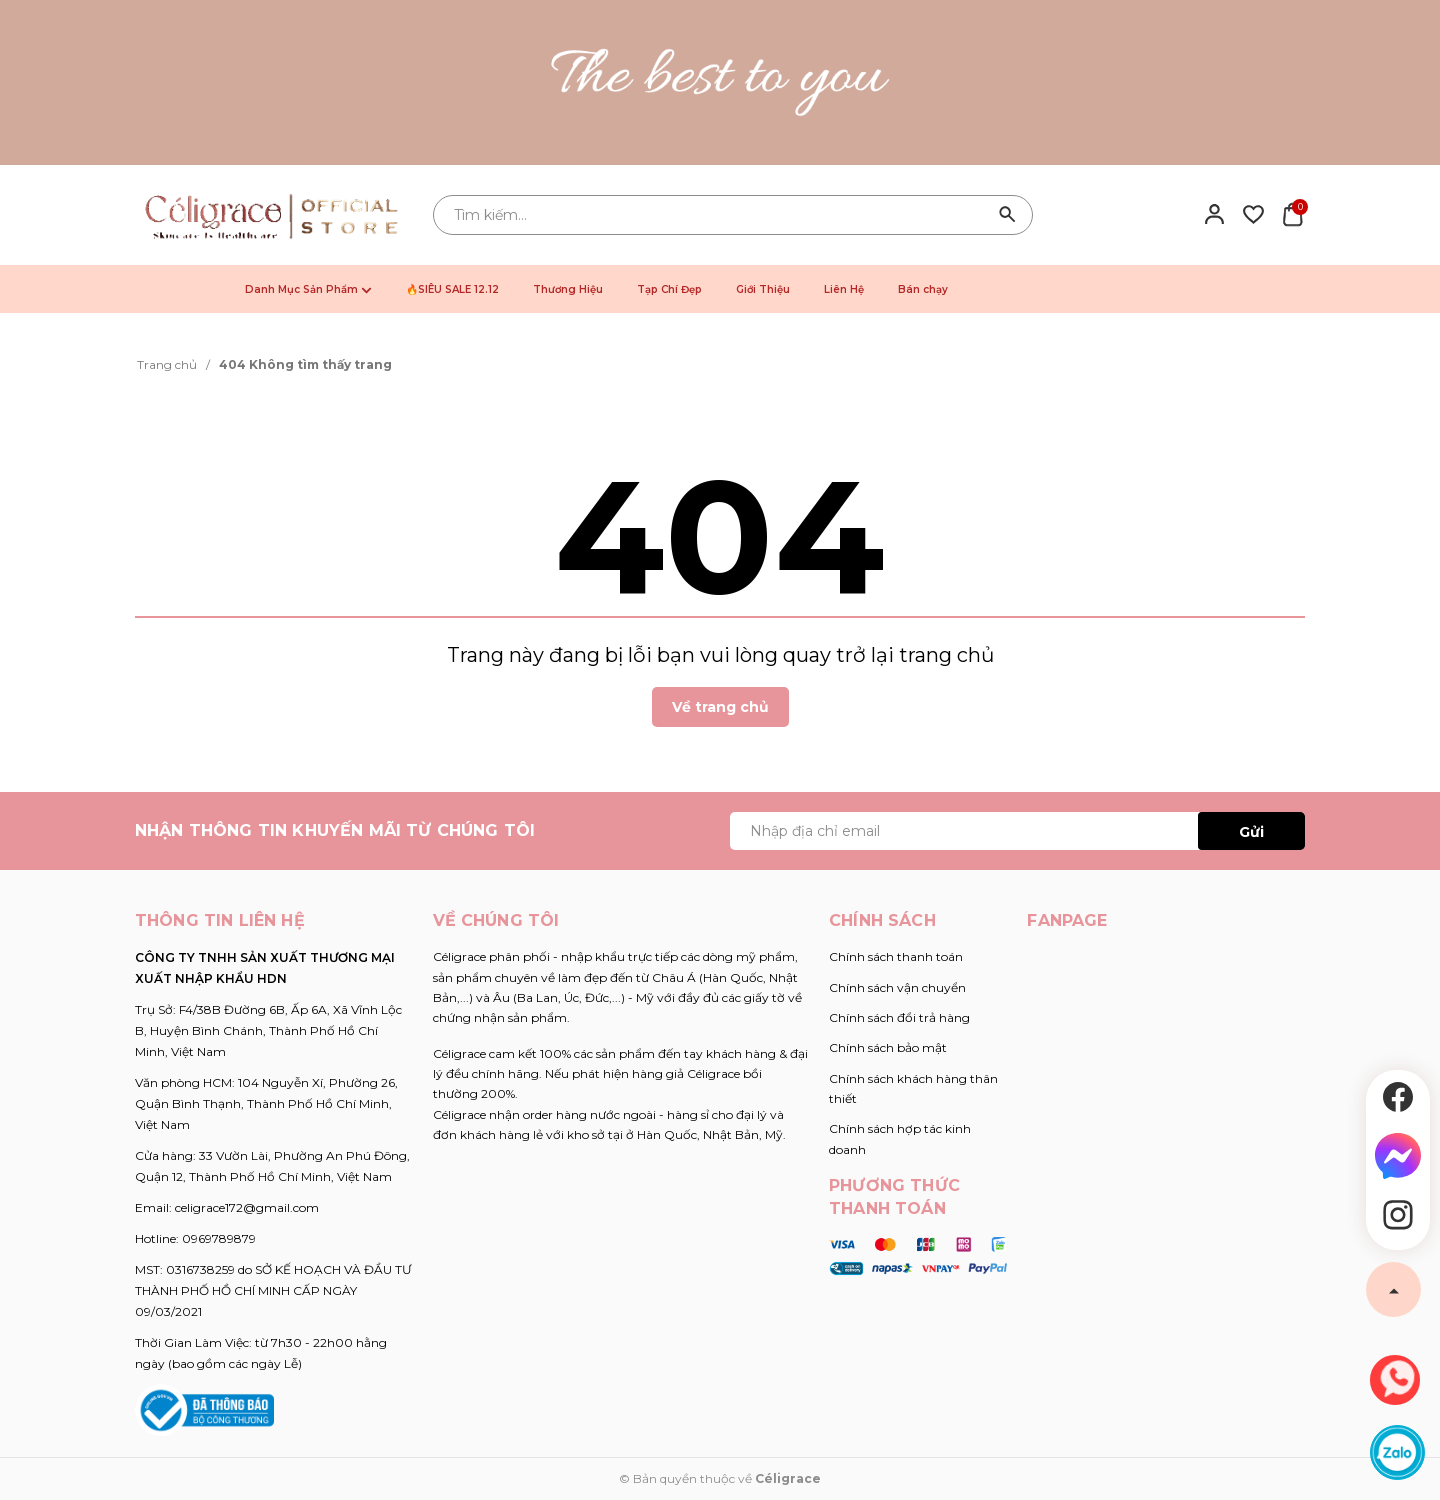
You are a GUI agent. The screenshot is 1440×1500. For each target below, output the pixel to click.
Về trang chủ (720, 707)
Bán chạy (923, 289)
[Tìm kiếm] (1008, 215)
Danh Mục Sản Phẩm (308, 289)
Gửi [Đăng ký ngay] (1251, 832)
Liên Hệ (844, 289)
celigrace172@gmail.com (247, 1207)
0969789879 (219, 1238)
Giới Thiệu (763, 289)
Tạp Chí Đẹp (669, 289)
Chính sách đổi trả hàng (899, 1017)
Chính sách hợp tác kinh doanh (900, 1138)
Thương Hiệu (568, 289)
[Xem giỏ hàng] (1292, 214)
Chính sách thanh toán (896, 956)
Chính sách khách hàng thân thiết (913, 1088)
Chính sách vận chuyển (897, 987)
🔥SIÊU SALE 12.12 (452, 289)
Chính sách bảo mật (888, 1047)
